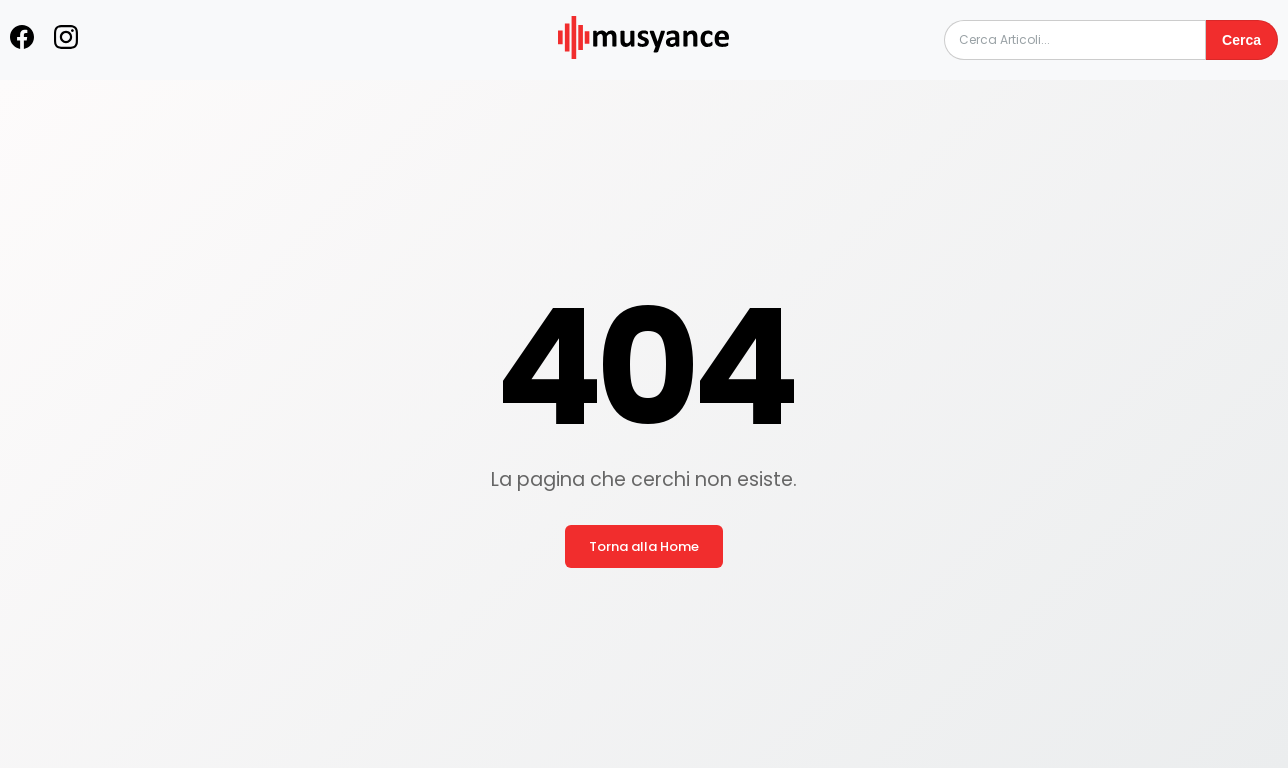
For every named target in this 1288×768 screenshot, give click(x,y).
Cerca (1241, 40)
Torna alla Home (644, 546)
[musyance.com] (644, 72)
